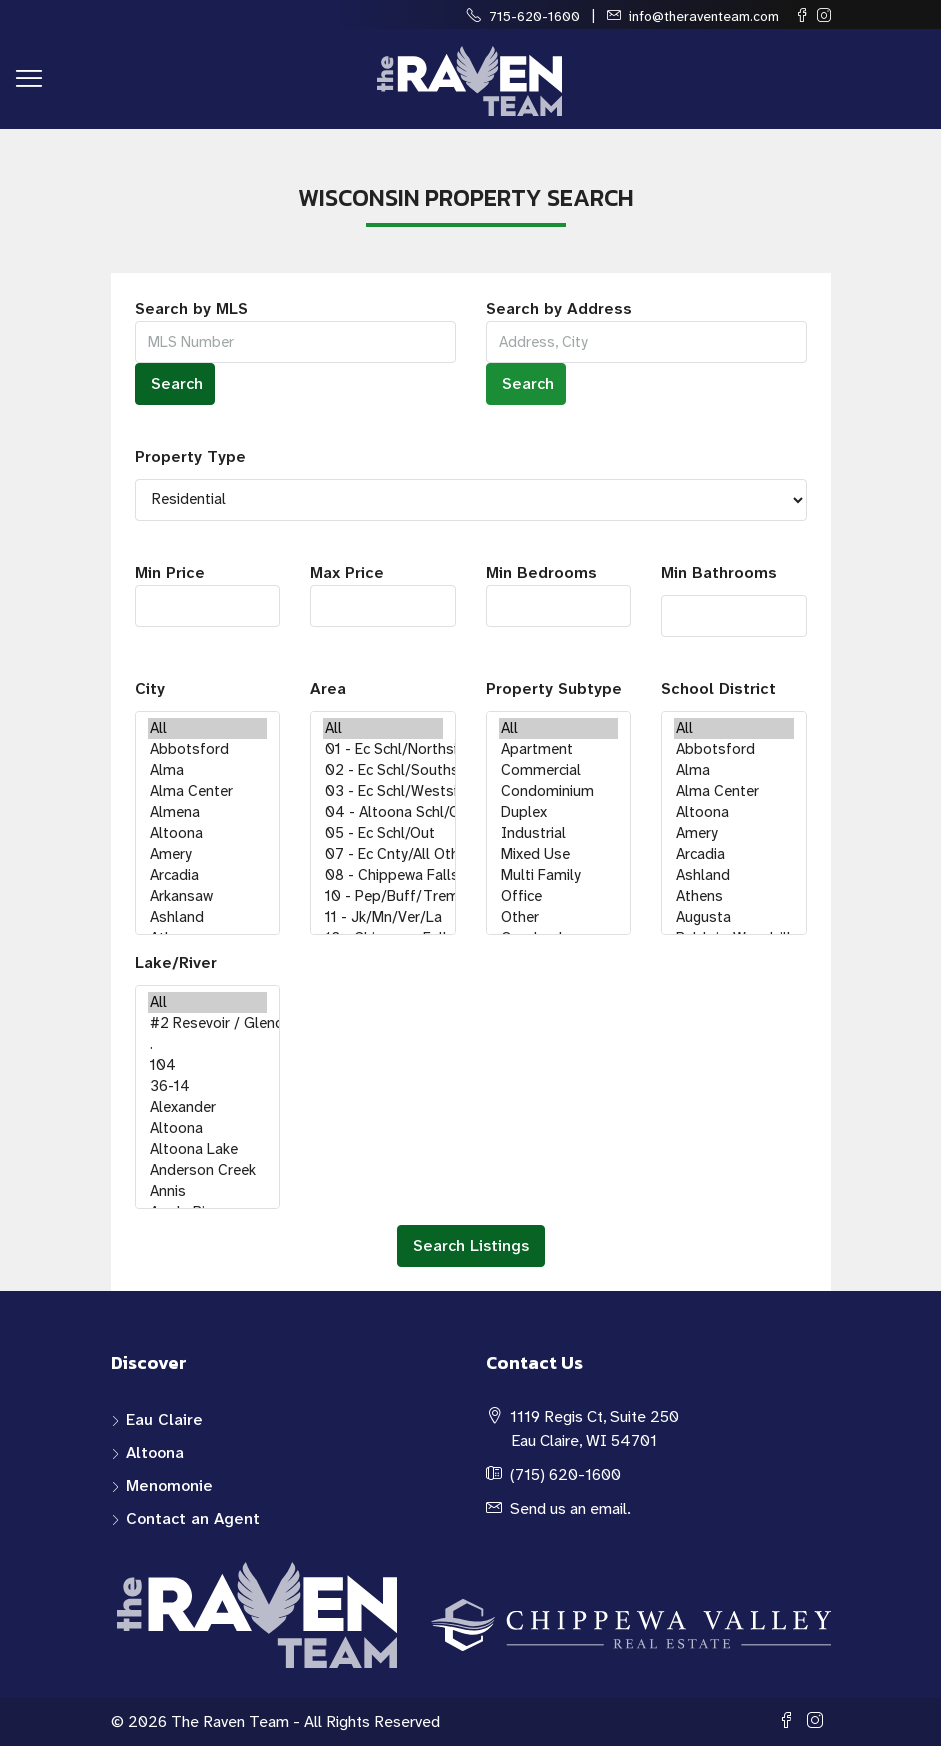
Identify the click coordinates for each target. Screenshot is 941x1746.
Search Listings (471, 1245)
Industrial (559, 833)
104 (208, 1065)
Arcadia (208, 875)
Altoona (208, 833)
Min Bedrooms (559, 594)
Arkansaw (208, 896)
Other (559, 917)
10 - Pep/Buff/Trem (383, 896)
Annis (208, 1191)
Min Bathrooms (719, 572)
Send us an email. (570, 1508)
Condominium (559, 791)
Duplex (559, 812)
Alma (208, 770)
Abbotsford (208, 749)
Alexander (208, 1107)
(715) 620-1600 (565, 1474)
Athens (734, 896)
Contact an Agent (193, 1518)
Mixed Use (559, 854)
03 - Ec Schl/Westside (383, 791)
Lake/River (176, 962)
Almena (208, 812)
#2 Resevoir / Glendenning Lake (208, 1023)
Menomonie (169, 1485)
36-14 (208, 1086)
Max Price (383, 594)
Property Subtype (554, 688)
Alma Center (208, 791)
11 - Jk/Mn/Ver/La (383, 917)
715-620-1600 (534, 16)
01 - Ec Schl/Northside (383, 749)
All (208, 728)
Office (559, 896)
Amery (208, 854)
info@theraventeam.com (704, 16)
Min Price (208, 594)
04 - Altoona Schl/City (383, 812)
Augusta (734, 917)
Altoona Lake (208, 1149)
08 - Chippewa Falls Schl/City (383, 875)
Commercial (559, 770)
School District (718, 688)
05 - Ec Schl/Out (383, 833)
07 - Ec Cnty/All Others (383, 854)
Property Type (190, 456)
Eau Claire (164, 1419)
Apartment (559, 749)
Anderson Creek (208, 1170)
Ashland (208, 917)
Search (177, 383)
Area (328, 688)
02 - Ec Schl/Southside (383, 770)
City (150, 688)
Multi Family (559, 875)
